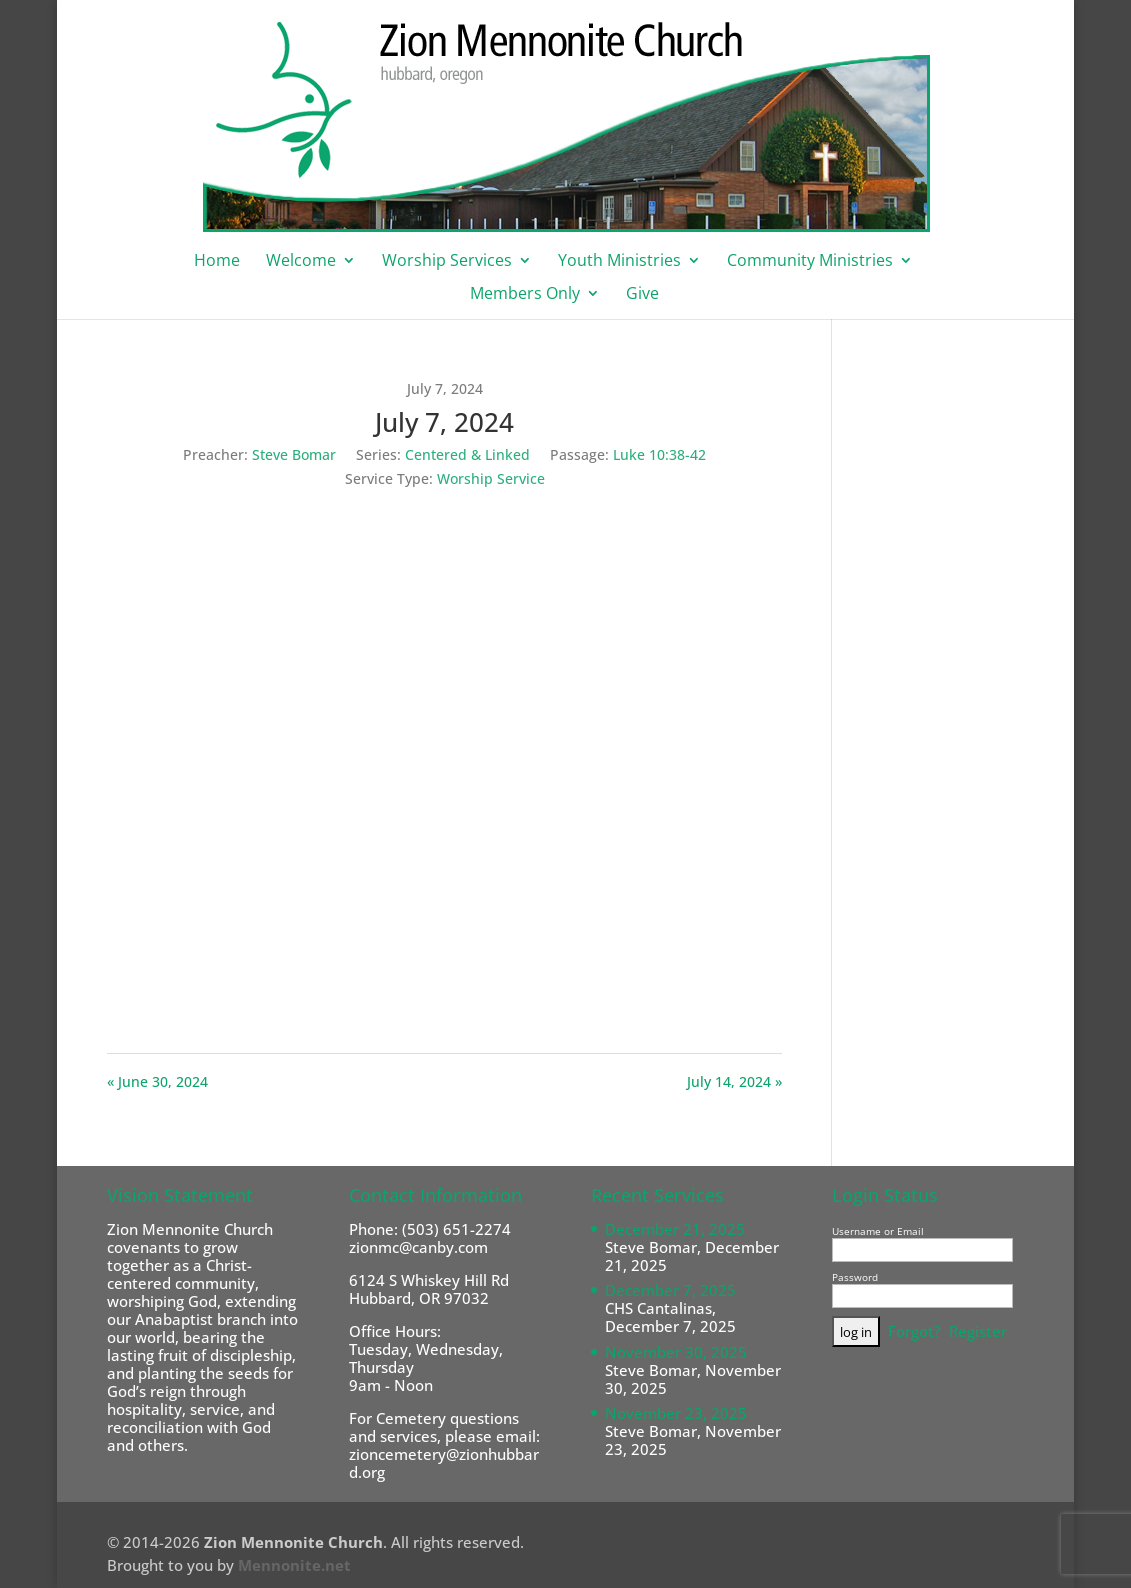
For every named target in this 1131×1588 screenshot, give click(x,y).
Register (978, 1331)
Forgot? (914, 1331)
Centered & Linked (467, 454)
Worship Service (491, 478)
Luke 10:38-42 (659, 454)
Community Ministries (810, 262)
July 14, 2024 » (734, 1081)
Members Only (525, 295)
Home (217, 262)
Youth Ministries (619, 262)
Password (855, 1277)
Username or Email (878, 1231)
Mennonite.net (294, 1565)
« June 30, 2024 (157, 1081)
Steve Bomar (294, 454)
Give (642, 295)
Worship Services (447, 262)
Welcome (301, 262)
